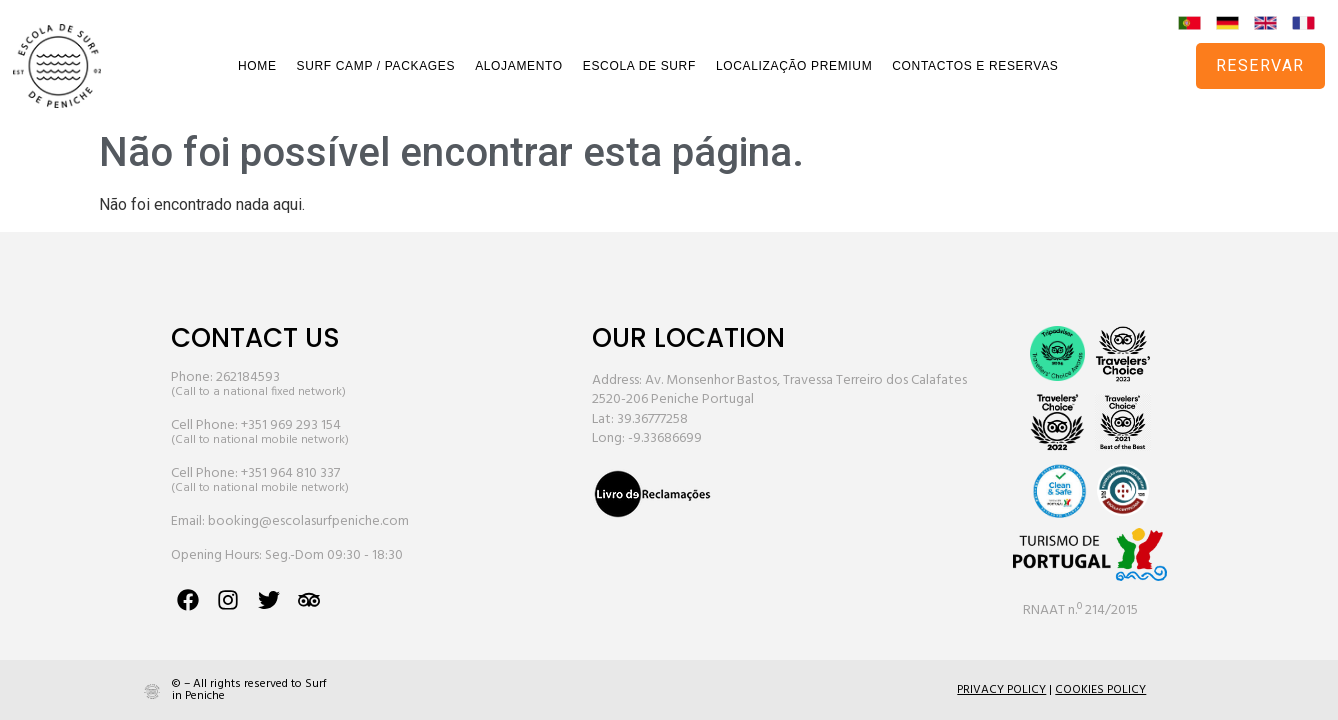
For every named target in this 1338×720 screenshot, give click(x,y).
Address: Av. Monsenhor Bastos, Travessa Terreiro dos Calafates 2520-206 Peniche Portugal (779, 390)
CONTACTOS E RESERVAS (975, 66)
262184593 (248, 377)
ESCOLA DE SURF (639, 66)
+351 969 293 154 (291, 425)
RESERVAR (1260, 65)
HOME (257, 66)
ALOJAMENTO (519, 66)
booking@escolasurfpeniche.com (308, 521)
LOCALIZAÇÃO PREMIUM (794, 66)
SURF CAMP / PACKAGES (376, 66)
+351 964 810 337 (290, 473)
